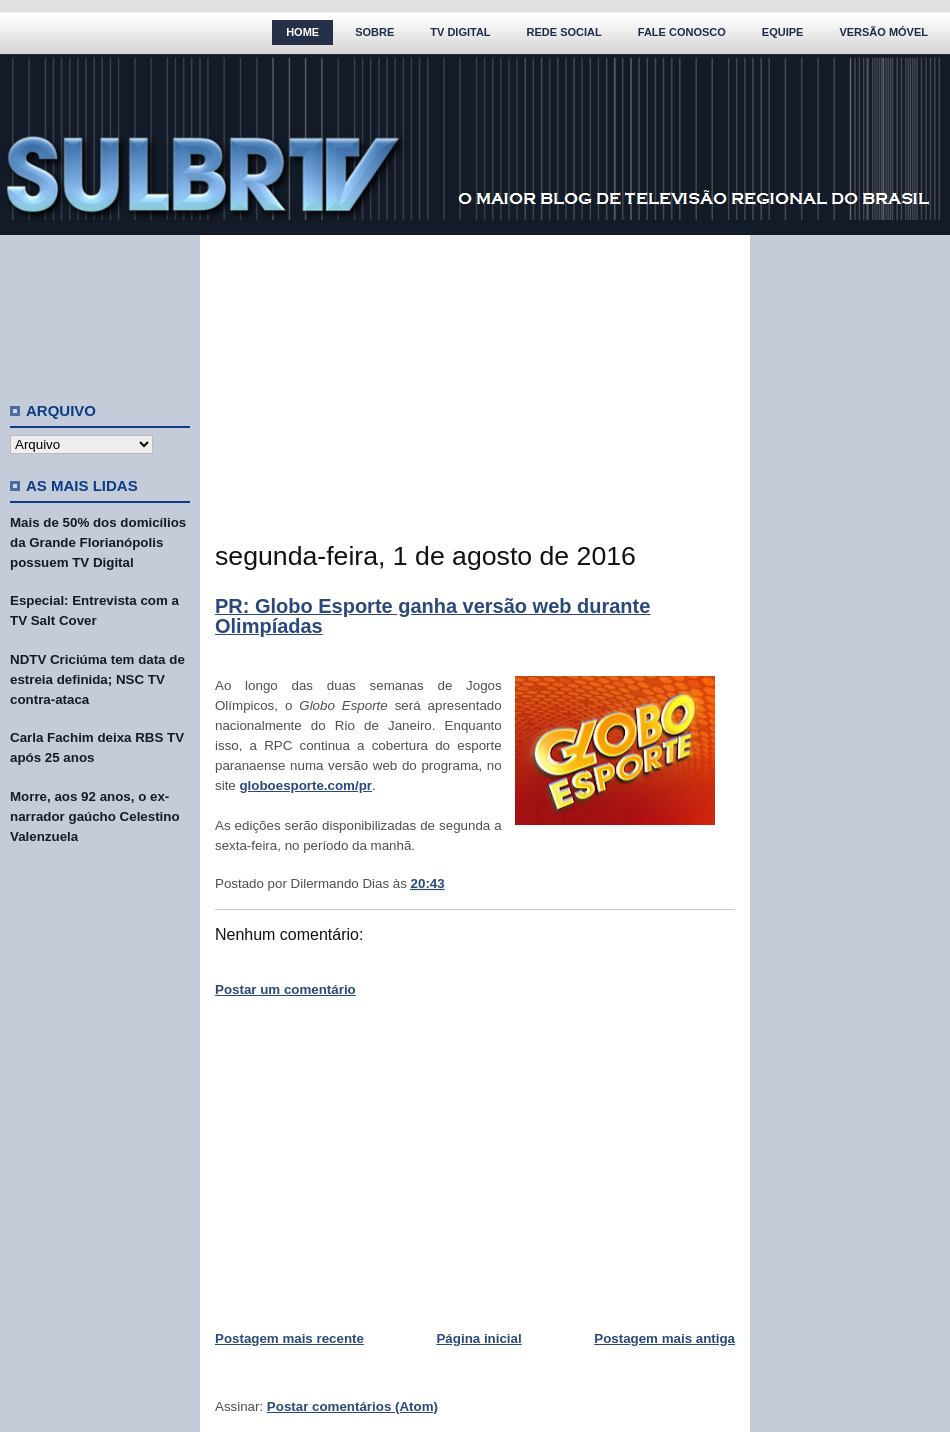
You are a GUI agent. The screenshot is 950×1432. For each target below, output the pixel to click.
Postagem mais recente (289, 1338)
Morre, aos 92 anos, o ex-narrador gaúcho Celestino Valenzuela (95, 816)
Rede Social (564, 32)
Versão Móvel (883, 32)
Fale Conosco (682, 32)
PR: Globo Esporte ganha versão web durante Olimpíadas (432, 616)
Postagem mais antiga (664, 1338)
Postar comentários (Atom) (352, 1406)
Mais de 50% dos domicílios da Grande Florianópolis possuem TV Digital (98, 542)
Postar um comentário (285, 989)
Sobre (374, 32)
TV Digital (460, 32)
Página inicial (478, 1338)
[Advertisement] (100, 310)
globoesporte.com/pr (305, 785)
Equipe (783, 32)
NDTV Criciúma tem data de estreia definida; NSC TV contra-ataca (97, 679)
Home (302, 32)
